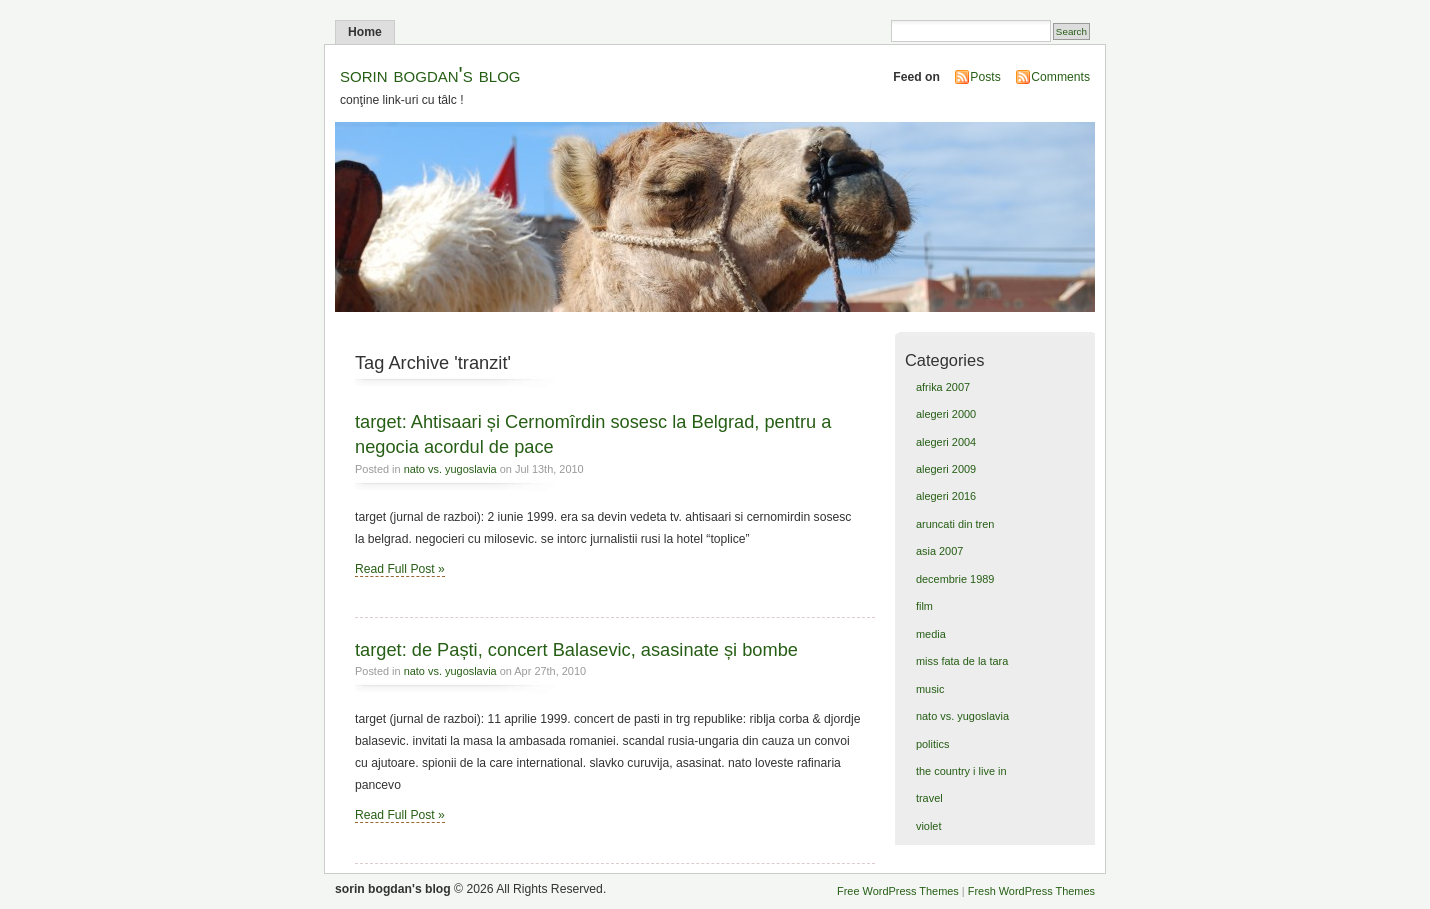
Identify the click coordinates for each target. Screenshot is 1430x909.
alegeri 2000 (946, 414)
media (931, 634)
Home (365, 32)
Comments (1060, 77)
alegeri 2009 (946, 469)
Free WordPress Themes (898, 891)
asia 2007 (939, 551)
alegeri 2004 (946, 442)
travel (929, 798)
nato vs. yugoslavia (450, 469)
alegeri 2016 (946, 496)
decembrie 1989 (955, 579)
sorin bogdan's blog (430, 74)
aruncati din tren (955, 524)
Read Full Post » (400, 569)
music (930, 689)
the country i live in (961, 771)
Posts (985, 77)
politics (932, 744)
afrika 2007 (943, 387)
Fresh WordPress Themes (1031, 891)
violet (929, 826)
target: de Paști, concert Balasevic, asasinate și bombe (576, 649)
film (924, 606)
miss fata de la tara (962, 661)
